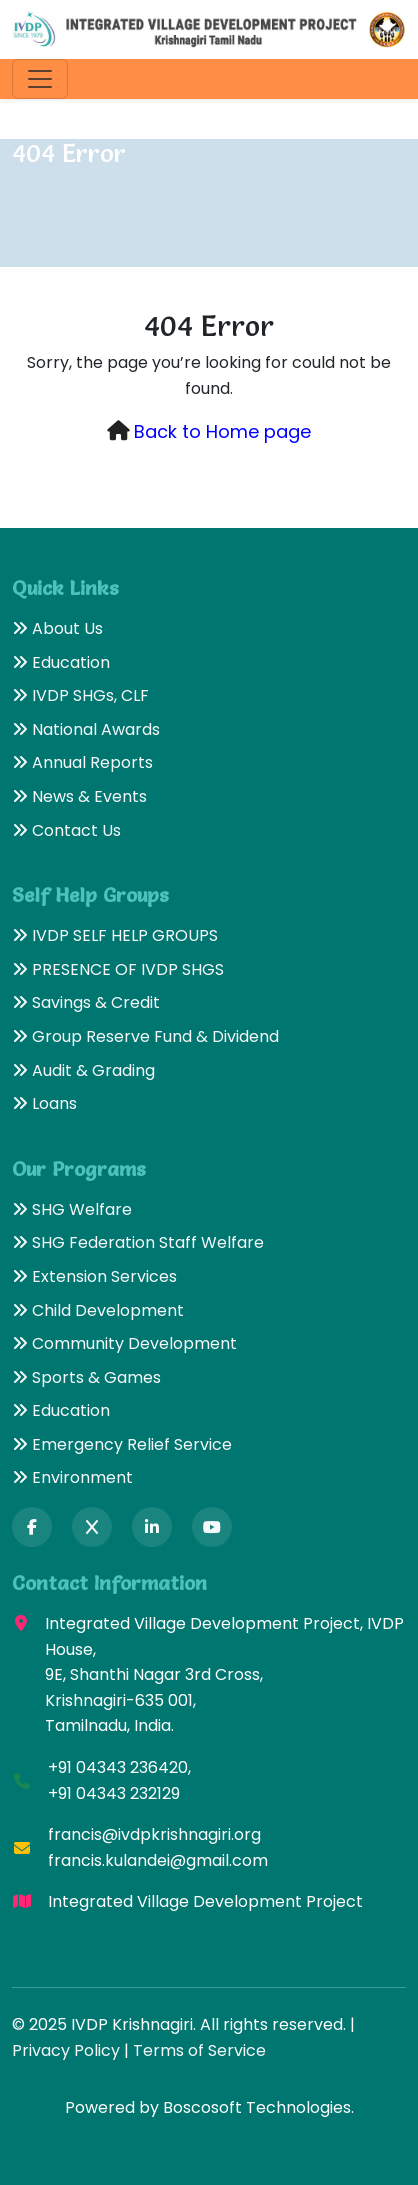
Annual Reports (82, 762)
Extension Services (94, 1276)
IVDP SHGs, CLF (80, 695)
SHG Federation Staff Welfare (138, 1242)
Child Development (98, 1310)
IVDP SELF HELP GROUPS (115, 935)
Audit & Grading (83, 1070)
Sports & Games (86, 1377)
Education (61, 662)
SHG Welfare (72, 1209)
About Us (57, 628)
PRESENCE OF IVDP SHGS (118, 969)
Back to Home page (222, 431)
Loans (44, 1103)
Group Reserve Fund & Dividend (145, 1036)
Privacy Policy (66, 2050)
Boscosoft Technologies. (258, 2107)
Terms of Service (199, 2050)
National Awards (86, 729)
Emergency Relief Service (122, 1444)
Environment (72, 1477)
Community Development (124, 1343)
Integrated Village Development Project (205, 1901)
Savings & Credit (86, 1002)
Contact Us (66, 830)
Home (35, 189)
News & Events (79, 796)
